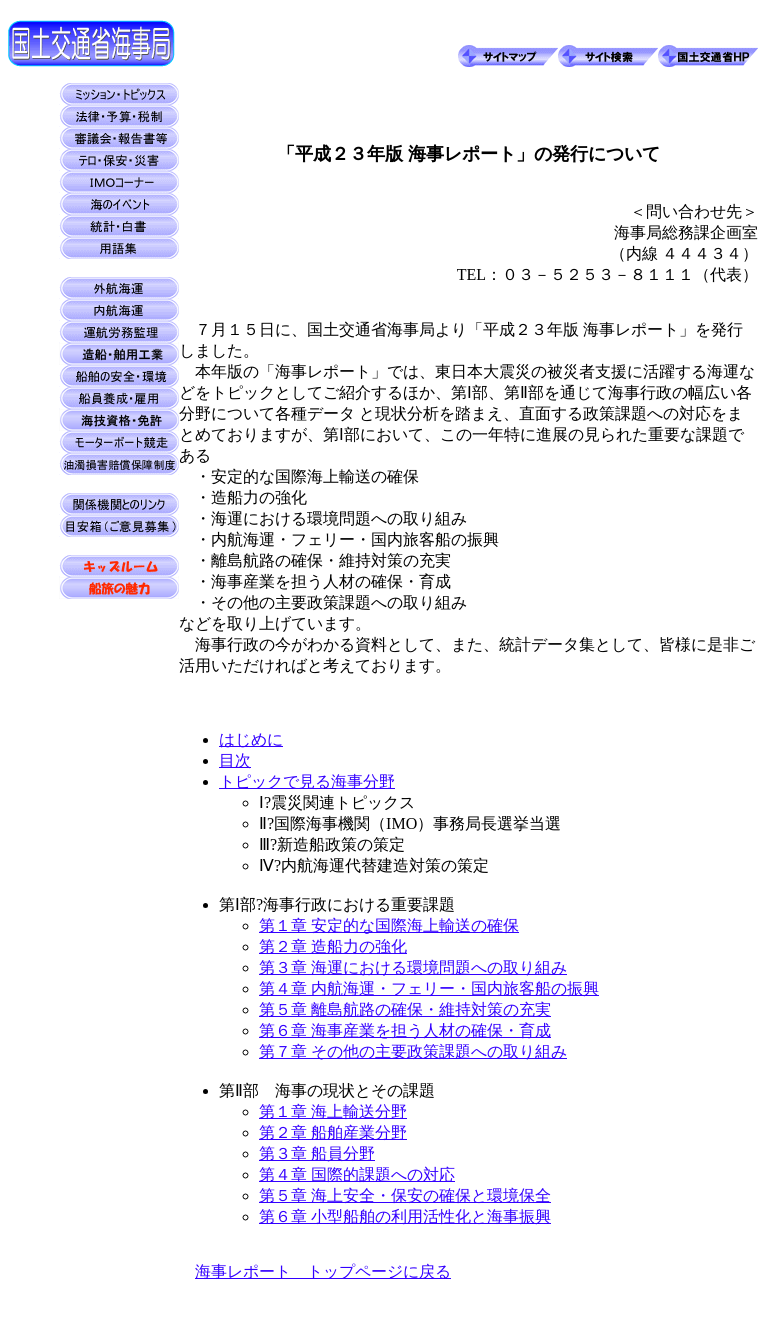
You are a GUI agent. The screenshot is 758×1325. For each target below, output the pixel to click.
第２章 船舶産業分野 (333, 1132)
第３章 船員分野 (317, 1153)
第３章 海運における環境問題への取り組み (413, 967)
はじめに (251, 739)
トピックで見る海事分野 (307, 781)
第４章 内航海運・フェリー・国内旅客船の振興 (429, 988)
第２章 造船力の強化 (333, 946)
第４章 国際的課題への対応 (357, 1174)
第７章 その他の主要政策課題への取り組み (413, 1051)
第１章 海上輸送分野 (333, 1111)
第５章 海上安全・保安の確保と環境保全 (405, 1195)
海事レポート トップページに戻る (323, 1271)
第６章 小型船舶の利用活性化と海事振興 (405, 1216)
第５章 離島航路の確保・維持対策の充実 (405, 1009)
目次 (235, 760)
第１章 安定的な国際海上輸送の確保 (389, 925)
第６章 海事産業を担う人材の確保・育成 (405, 1030)
